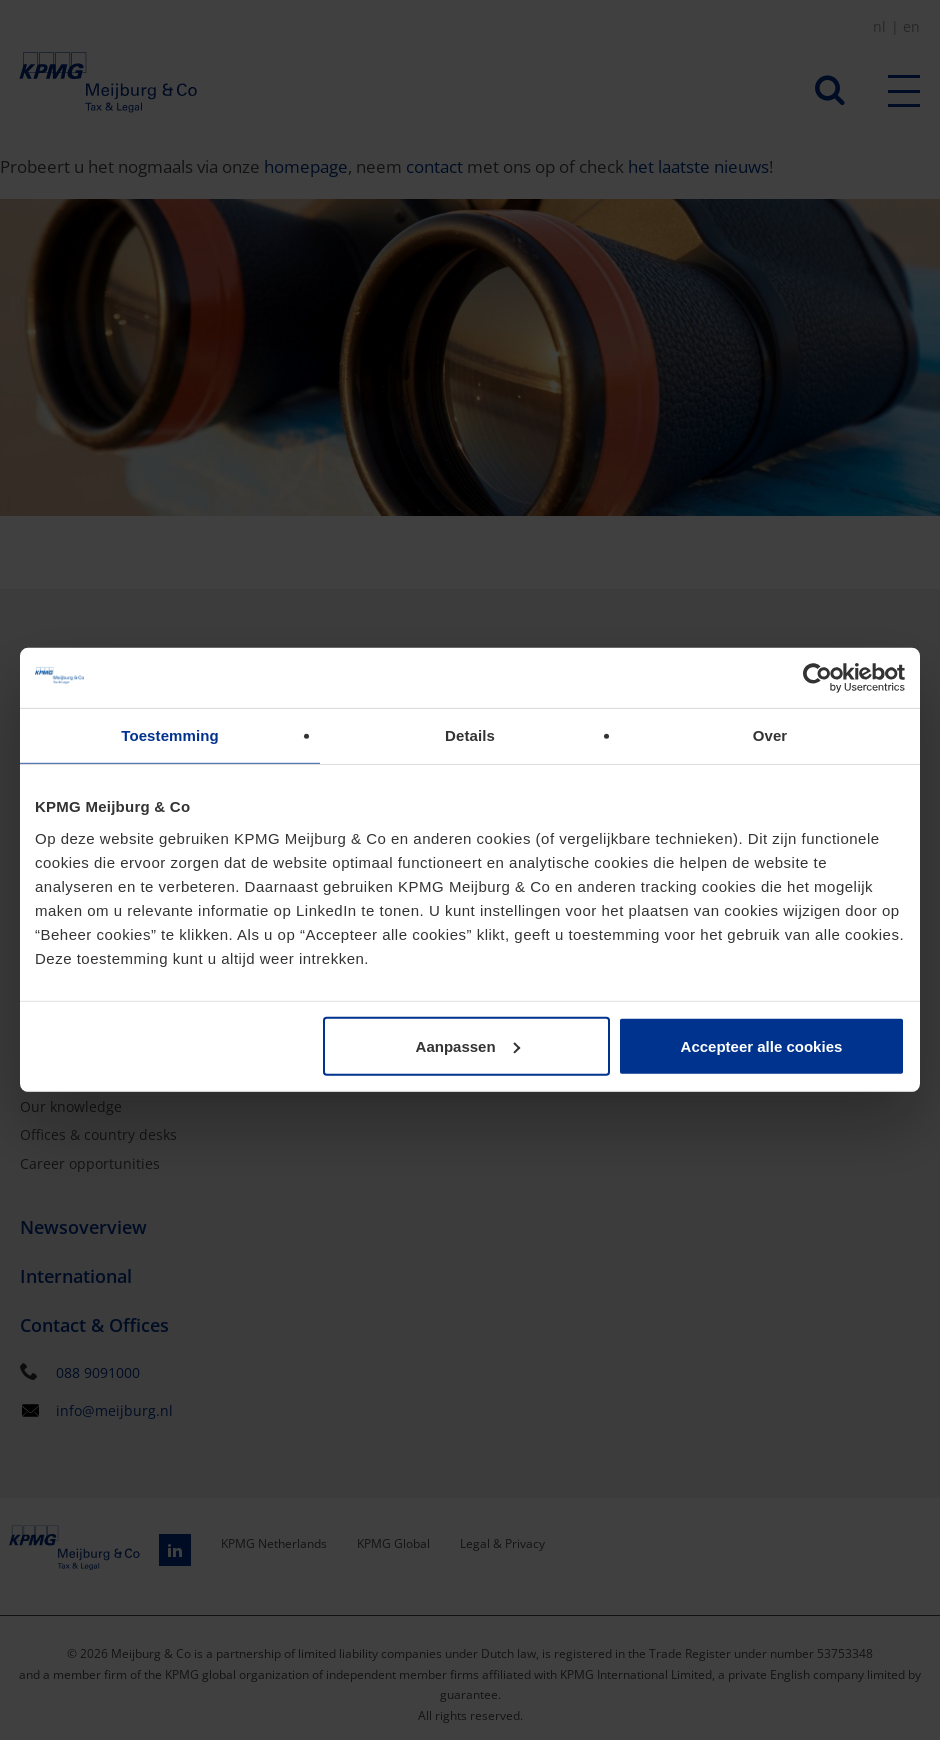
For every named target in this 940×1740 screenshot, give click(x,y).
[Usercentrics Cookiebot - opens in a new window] (817, 678)
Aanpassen (468, 1045)
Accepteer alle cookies (762, 1045)
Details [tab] (470, 735)
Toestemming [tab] (170, 735)
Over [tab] (770, 735)
